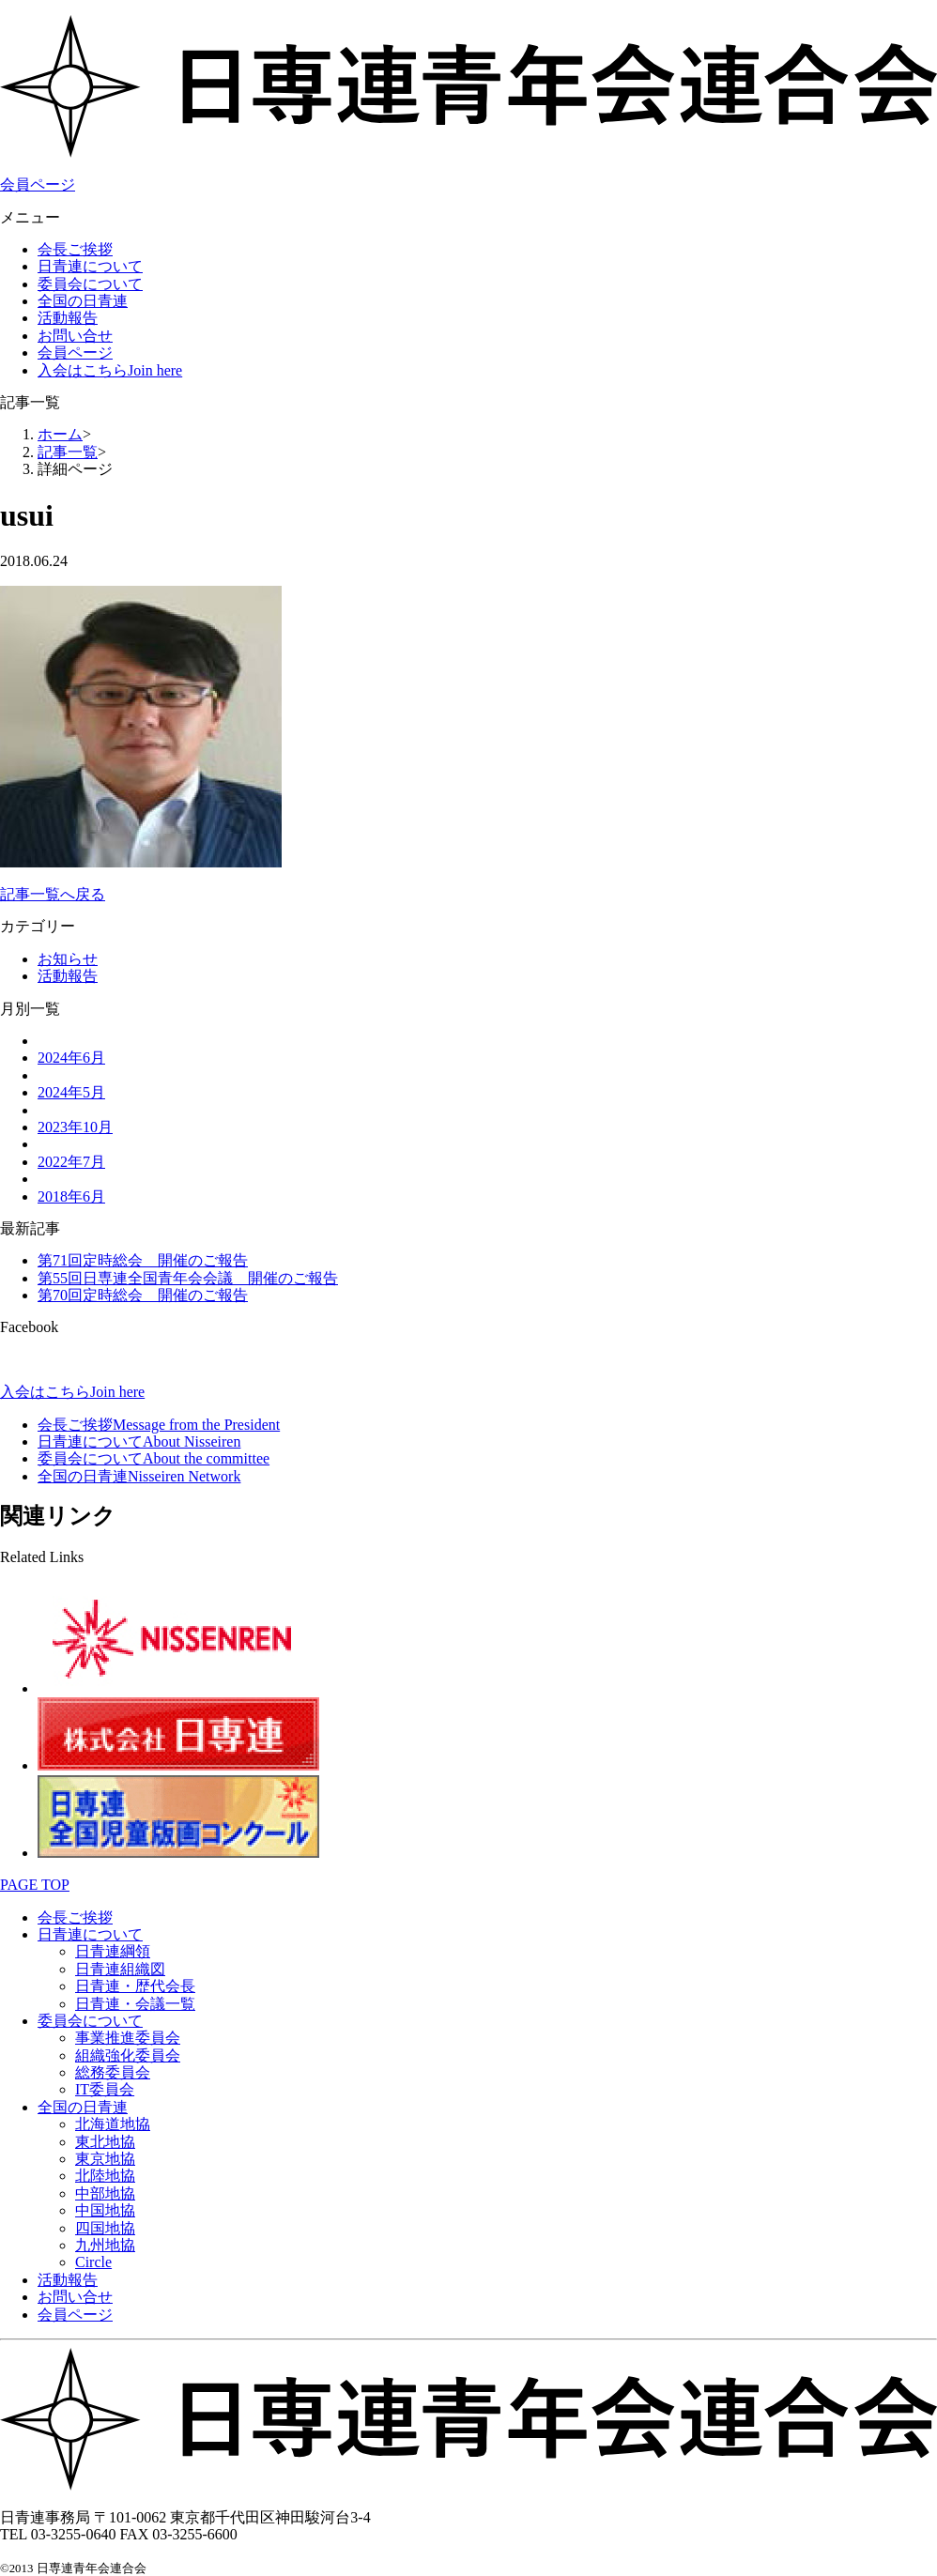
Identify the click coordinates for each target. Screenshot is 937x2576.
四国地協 (105, 2228)
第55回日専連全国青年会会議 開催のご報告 (188, 1278)
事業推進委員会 (127, 2038)
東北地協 (105, 2142)
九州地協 (105, 2245)
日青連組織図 (120, 1969)
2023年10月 (75, 1127)
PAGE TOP (34, 1885)
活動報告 (68, 318)
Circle (93, 2262)
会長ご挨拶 (75, 249)
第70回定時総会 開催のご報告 (143, 1295)
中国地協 (105, 2210)
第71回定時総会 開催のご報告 (143, 1260)
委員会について (90, 284)
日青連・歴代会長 (135, 1986)
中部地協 (105, 2193)
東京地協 (105, 2159)
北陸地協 (105, 2176)
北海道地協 (112, 2124)
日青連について (90, 266)
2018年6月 (71, 1196)
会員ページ (37, 184)
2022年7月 (71, 1162)
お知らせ (68, 959)
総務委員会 (112, 2072)
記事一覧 (68, 452)
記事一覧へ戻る (52, 894)
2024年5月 (71, 1092)
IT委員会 (104, 2089)
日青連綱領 (112, 1951)
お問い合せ (75, 336)
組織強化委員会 (127, 2055)
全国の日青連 (83, 301)
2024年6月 (71, 1058)
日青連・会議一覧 (135, 2004)
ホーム (60, 434)
